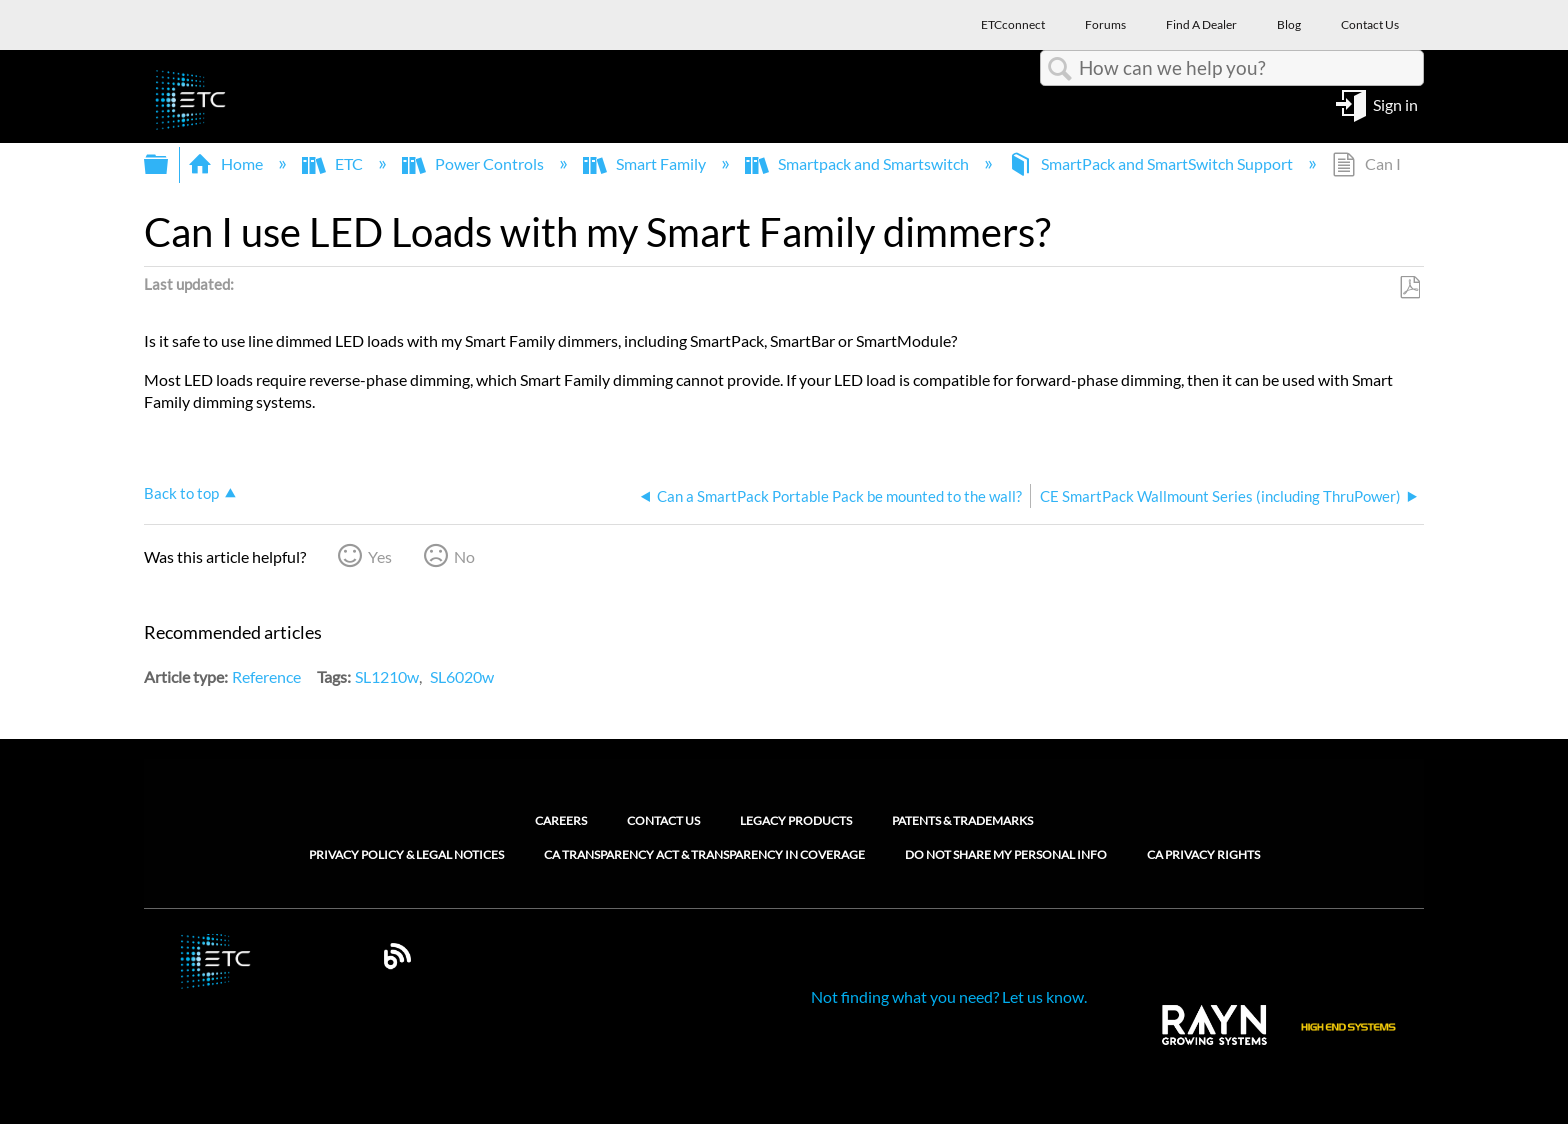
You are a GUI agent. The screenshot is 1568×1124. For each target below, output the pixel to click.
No (464, 556)
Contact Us (663, 820)
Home (227, 163)
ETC (334, 163)
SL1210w (387, 676)
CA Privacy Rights (1203, 855)
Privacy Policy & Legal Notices (406, 855)
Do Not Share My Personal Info (1006, 855)
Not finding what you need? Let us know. (949, 996)
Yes (380, 556)
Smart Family (646, 163)
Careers (561, 820)
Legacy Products (796, 820)
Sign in (1395, 103)
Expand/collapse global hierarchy (169, 164)
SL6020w (462, 676)
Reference (266, 676)
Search (1060, 69)
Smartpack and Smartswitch (858, 163)
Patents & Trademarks (962, 820)
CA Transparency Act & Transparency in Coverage (704, 855)
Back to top (181, 493)
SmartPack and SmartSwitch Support (1152, 163)
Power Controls (474, 163)
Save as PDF (1409, 288)
